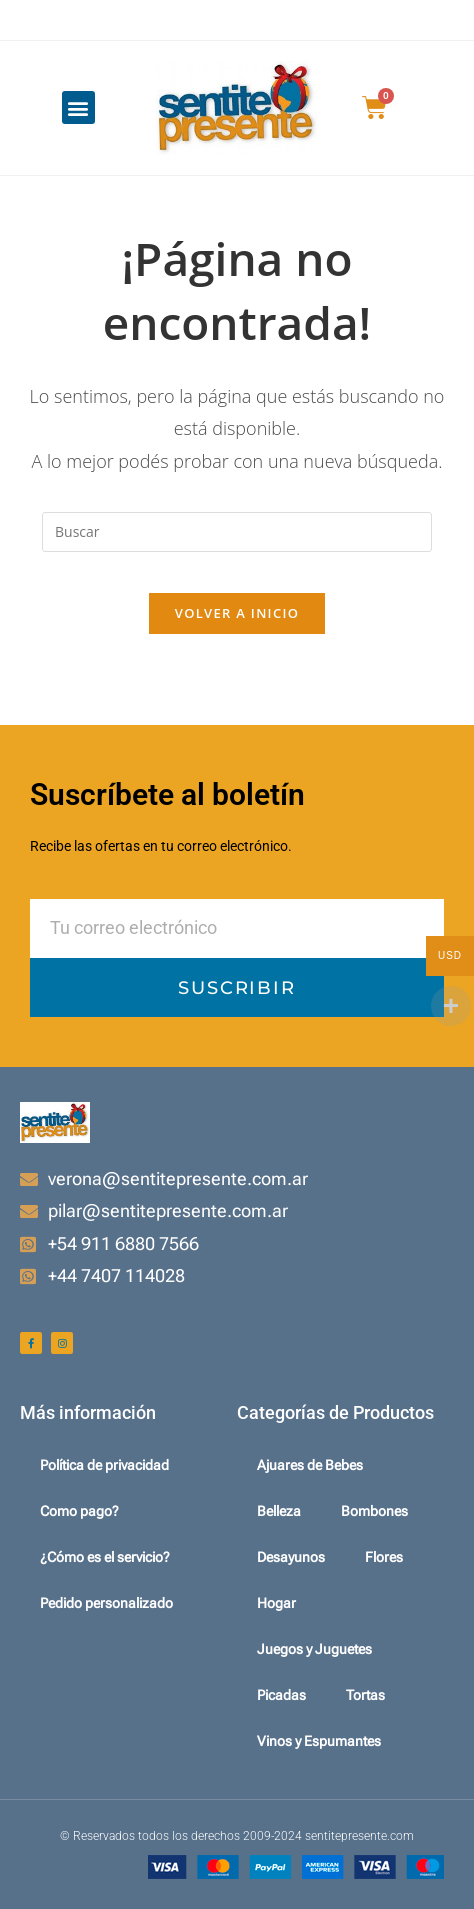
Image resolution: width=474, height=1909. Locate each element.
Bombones (374, 1511)
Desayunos (291, 1557)
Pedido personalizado (106, 1603)
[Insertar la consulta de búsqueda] (237, 532)
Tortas (365, 1695)
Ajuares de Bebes (310, 1465)
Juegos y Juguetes (314, 1649)
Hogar (276, 1603)
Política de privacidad (104, 1465)
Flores (384, 1557)
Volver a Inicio (237, 613)
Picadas (281, 1695)
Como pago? (79, 1511)
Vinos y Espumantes (319, 1741)
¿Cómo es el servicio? (105, 1557)
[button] (78, 107)
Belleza (279, 1511)
